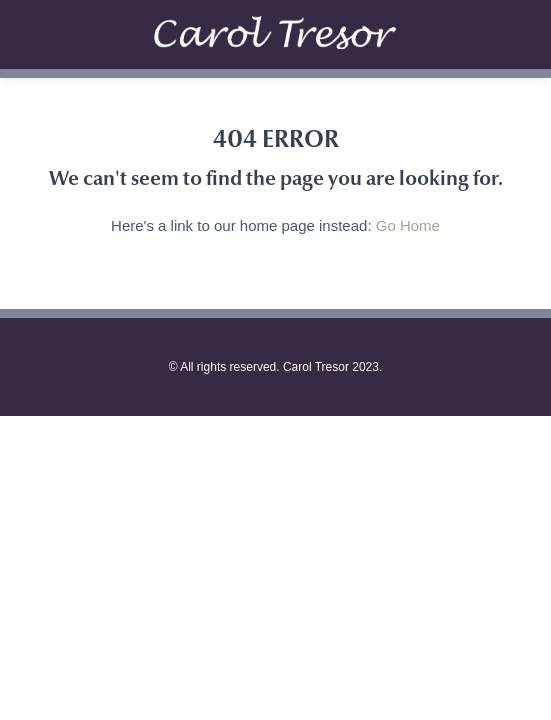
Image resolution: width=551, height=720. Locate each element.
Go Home (408, 225)
